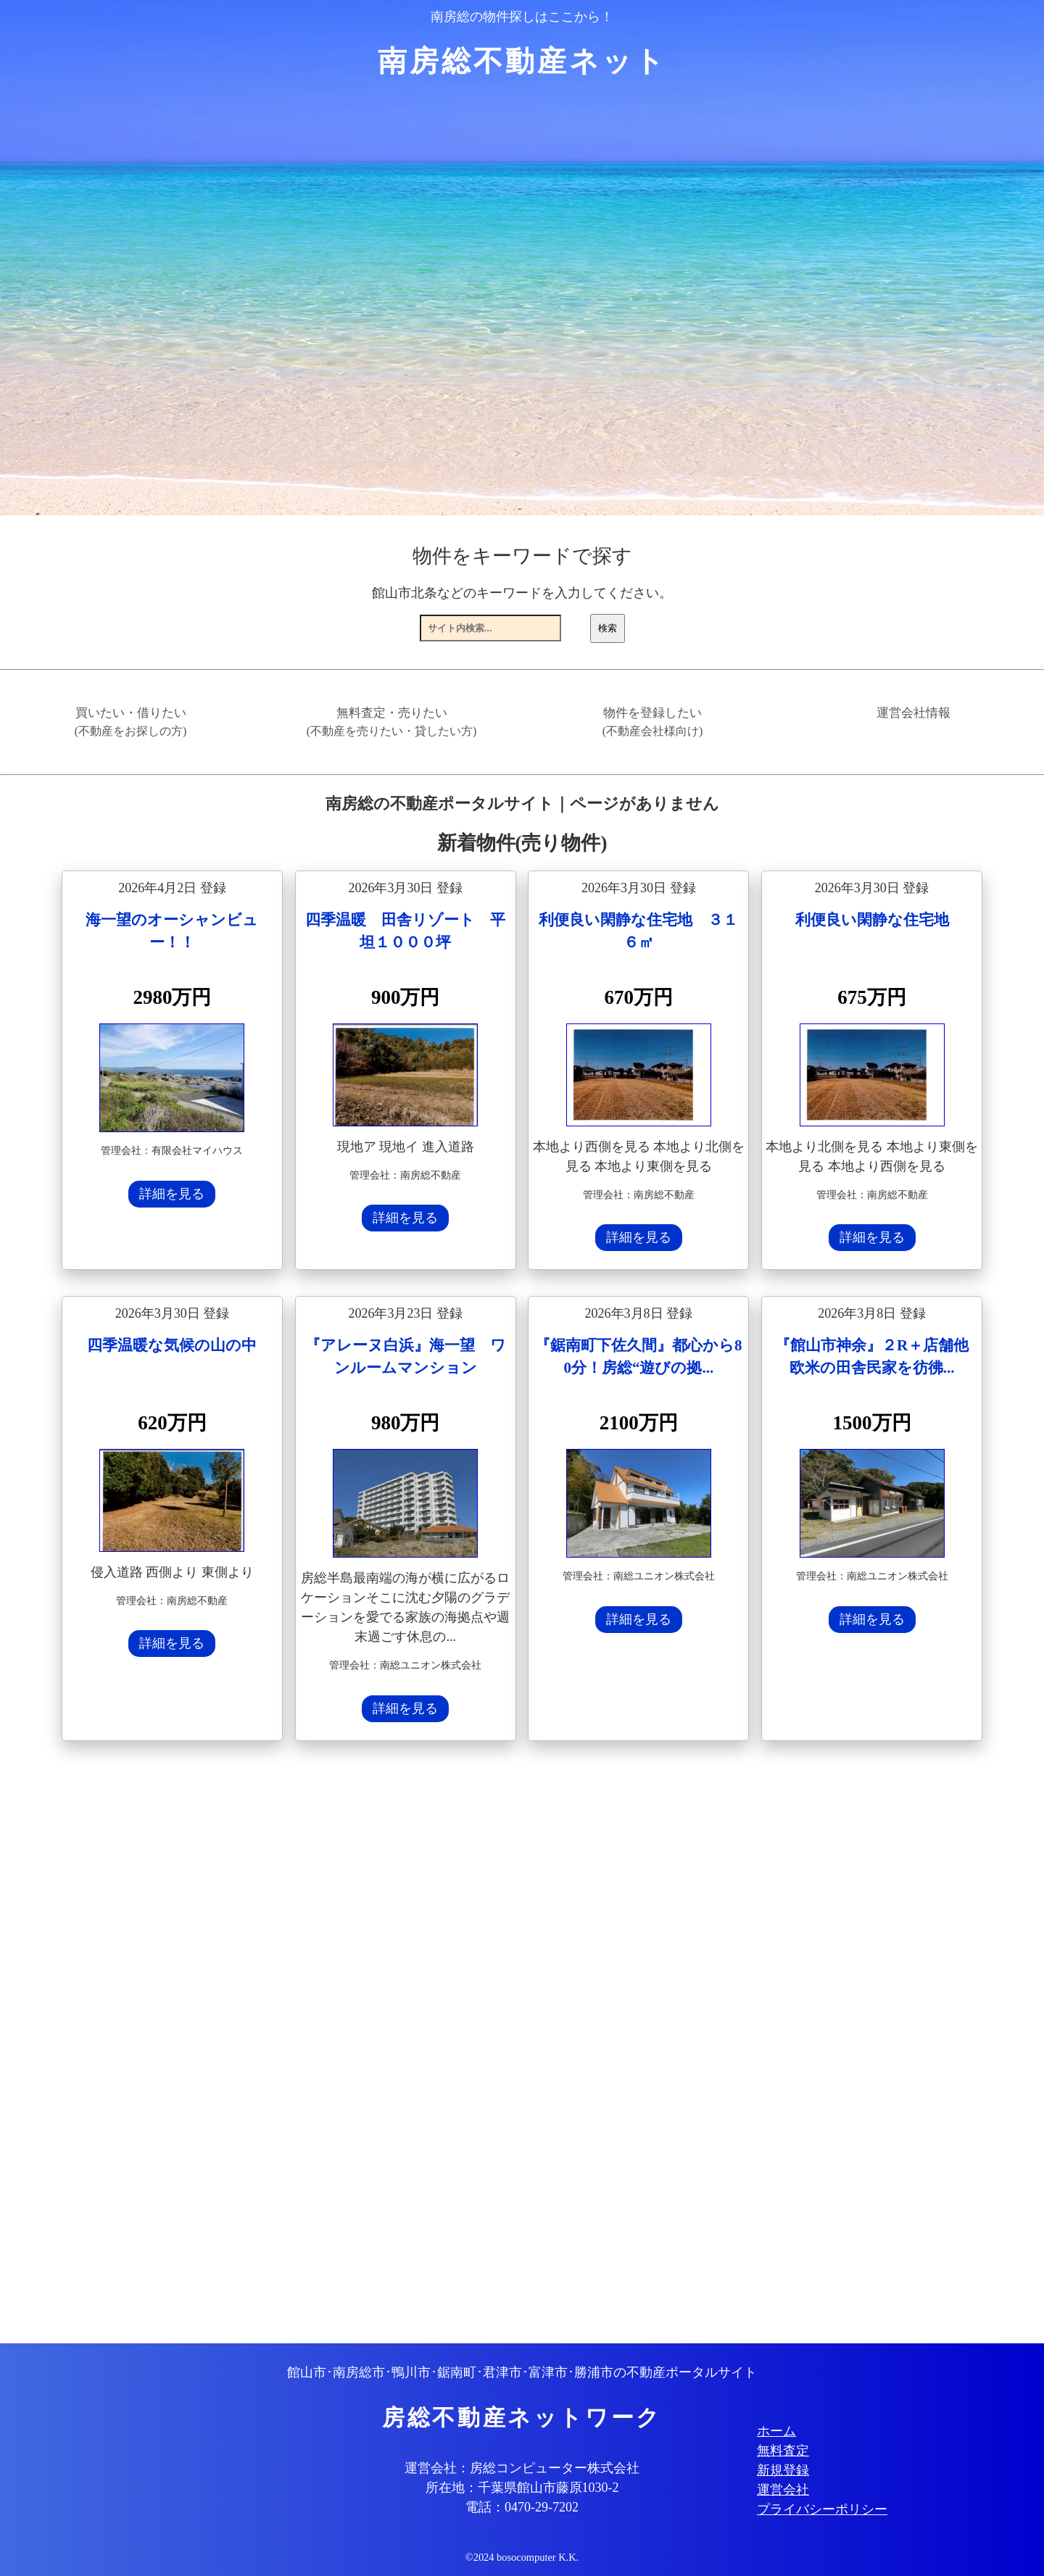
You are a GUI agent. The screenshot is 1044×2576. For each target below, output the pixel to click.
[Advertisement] (497, 2044)
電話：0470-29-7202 (522, 2507)
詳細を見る (171, 1194)
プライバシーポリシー (822, 2509)
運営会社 (783, 2489)
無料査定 (783, 2450)
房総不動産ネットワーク (522, 2418)
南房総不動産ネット (522, 61)
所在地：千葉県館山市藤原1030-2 (522, 2487)
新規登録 (783, 2470)
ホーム (776, 2431)
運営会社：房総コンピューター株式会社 (522, 2468)
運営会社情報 (913, 713)
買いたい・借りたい (131, 722)
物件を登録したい (652, 722)
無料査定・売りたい (392, 722)
